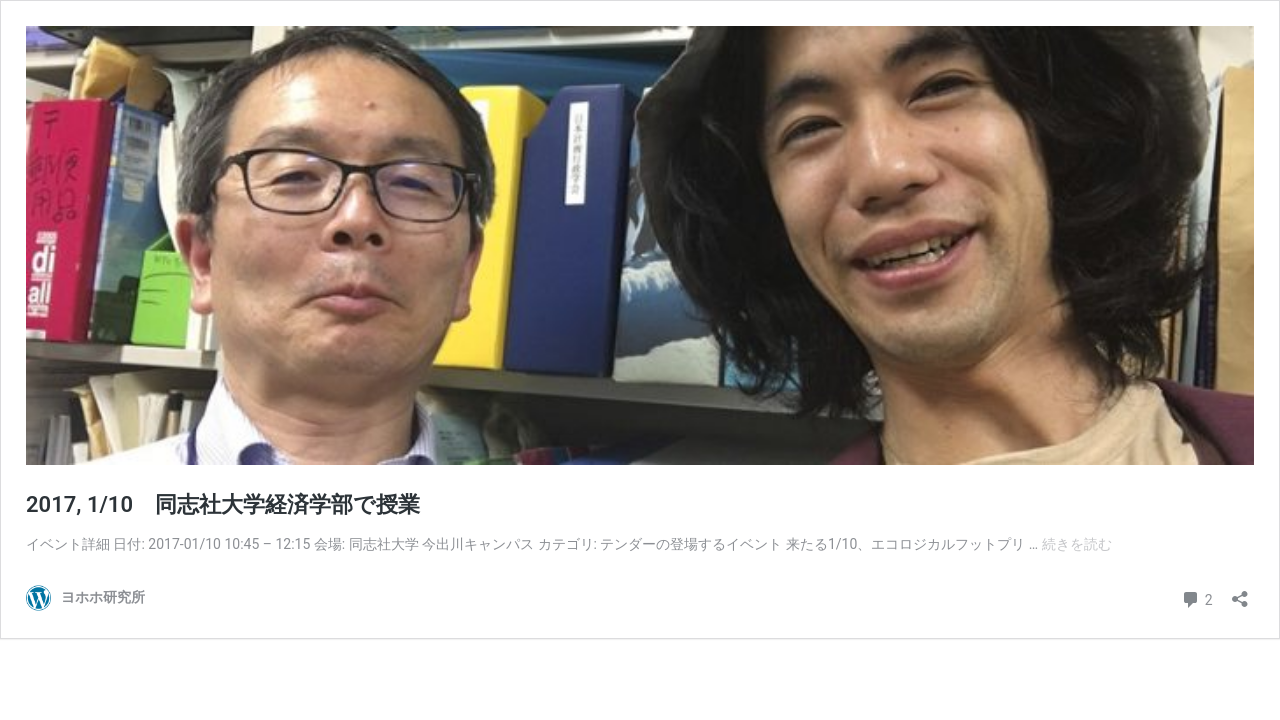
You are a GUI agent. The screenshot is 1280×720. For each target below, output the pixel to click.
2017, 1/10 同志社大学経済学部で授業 (223, 504)
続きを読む (1077, 544)
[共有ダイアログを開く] (1240, 592)
